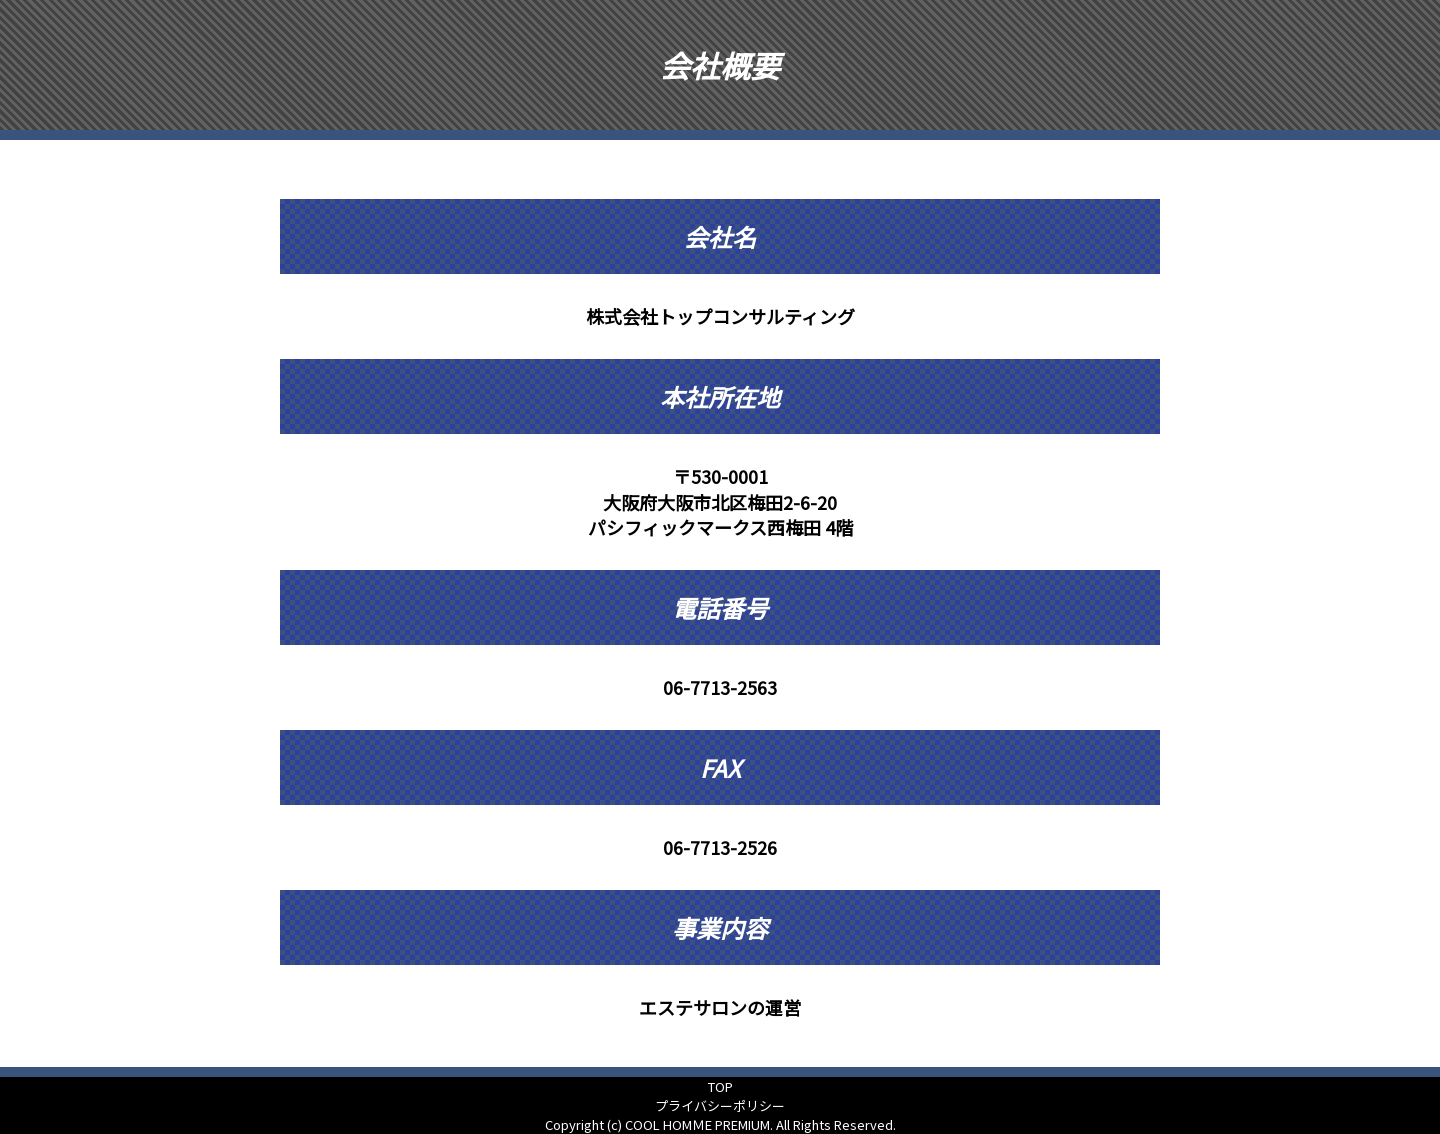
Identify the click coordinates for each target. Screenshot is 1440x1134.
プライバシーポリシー (720, 1105)
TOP (720, 1086)
